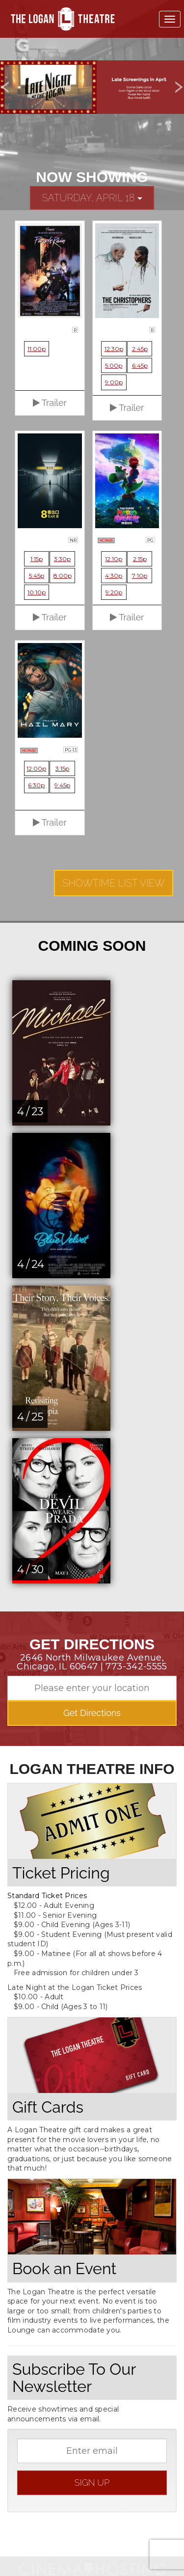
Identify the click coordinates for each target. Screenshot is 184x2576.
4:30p (113, 575)
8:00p (62, 575)
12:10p (113, 559)
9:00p (114, 382)
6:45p (140, 365)
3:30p (62, 559)
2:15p (140, 559)
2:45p (140, 348)
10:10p (36, 592)
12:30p (114, 348)
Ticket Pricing (61, 1873)
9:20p (113, 592)
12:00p (36, 768)
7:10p (139, 575)
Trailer (50, 403)
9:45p (62, 785)
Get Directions (92, 1713)
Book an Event (64, 2268)
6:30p (36, 785)
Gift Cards (47, 2107)
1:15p (36, 559)
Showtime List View (113, 883)
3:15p (62, 768)
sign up (92, 2482)
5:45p (36, 575)
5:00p (113, 365)
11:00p (36, 348)
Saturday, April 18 (92, 198)
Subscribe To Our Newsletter (74, 2377)
